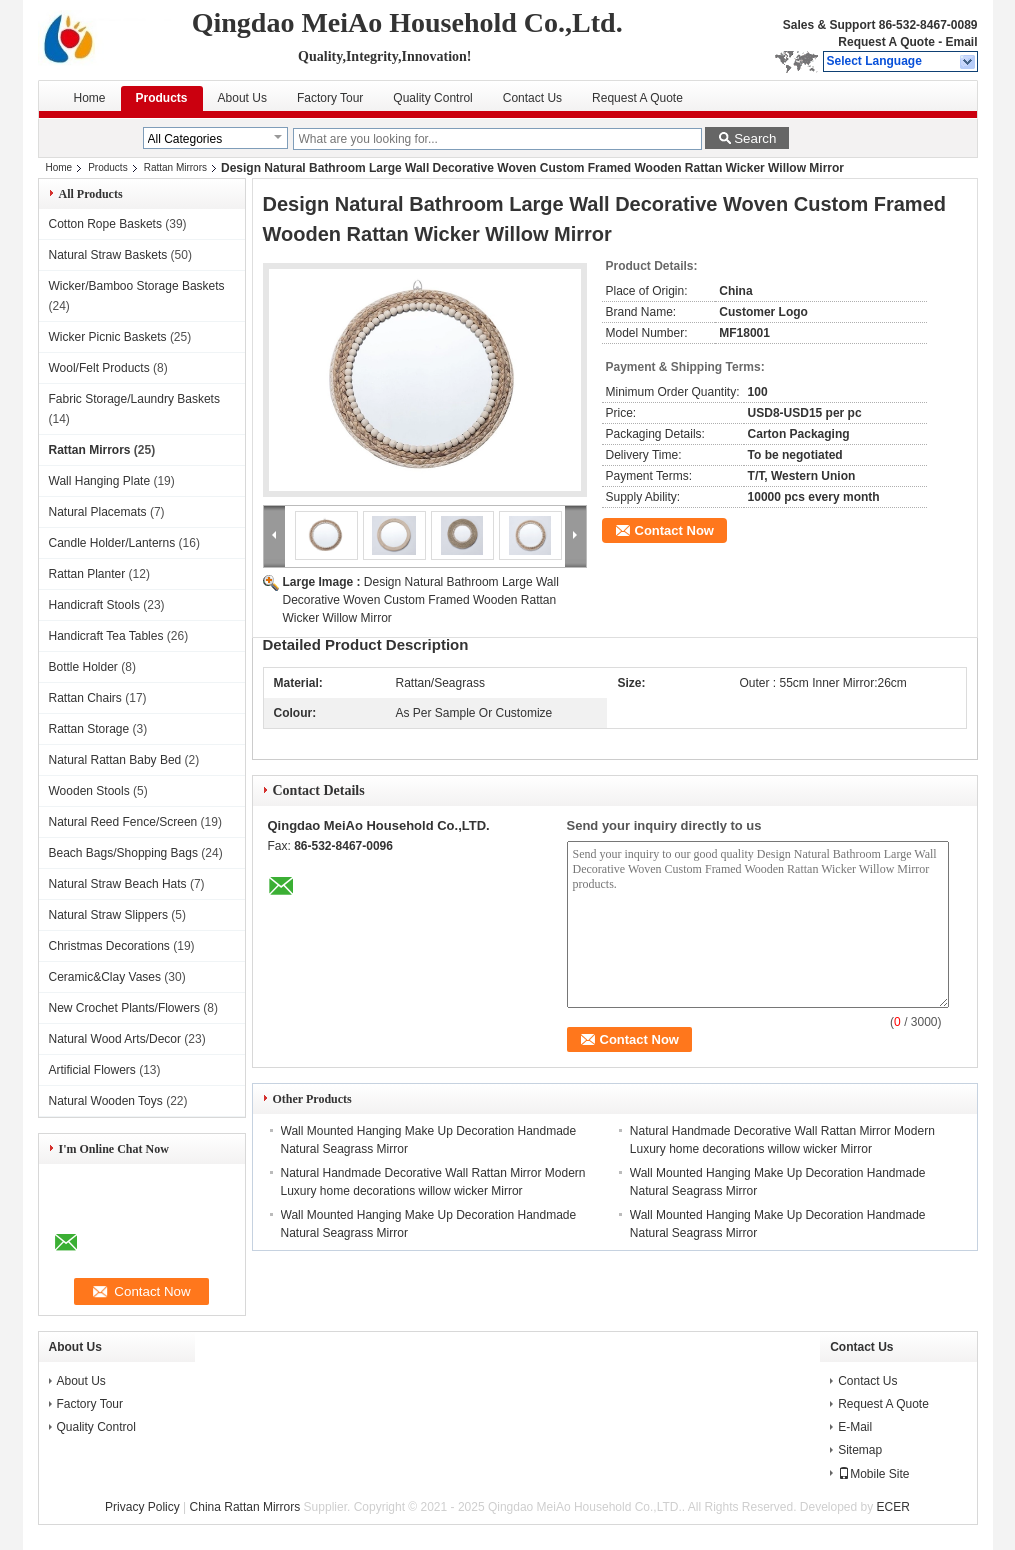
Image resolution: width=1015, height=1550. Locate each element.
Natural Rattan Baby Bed (115, 760)
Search (755, 138)
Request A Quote (886, 42)
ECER (893, 1507)
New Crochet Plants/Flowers (124, 1008)
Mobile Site (873, 1474)
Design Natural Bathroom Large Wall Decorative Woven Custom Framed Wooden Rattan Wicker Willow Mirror (421, 600)
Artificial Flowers (92, 1070)
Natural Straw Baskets (108, 255)
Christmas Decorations (109, 946)
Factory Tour (330, 98)
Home (90, 98)
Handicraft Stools (94, 605)
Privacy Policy (142, 1507)
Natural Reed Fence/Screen (123, 822)
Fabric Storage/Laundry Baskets (134, 399)
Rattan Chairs (85, 698)
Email (961, 42)
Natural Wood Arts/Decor (115, 1039)
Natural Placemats (98, 512)
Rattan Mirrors (175, 167)
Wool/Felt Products (99, 368)
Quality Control (432, 98)
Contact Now (674, 530)
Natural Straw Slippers (108, 915)
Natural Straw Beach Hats (118, 884)
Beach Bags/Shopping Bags (123, 853)
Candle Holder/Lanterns (112, 543)
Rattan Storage (89, 729)
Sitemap (860, 1450)
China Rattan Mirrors (245, 1507)
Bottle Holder (83, 667)
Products (162, 98)
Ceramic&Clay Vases (105, 977)
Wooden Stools (89, 791)
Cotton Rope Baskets (105, 224)
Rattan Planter (87, 574)
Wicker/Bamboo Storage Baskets (137, 286)
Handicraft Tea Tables (106, 636)
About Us (242, 98)
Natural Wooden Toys (106, 1101)
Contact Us (532, 98)
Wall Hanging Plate (100, 481)
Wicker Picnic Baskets (108, 337)
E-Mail (855, 1427)
